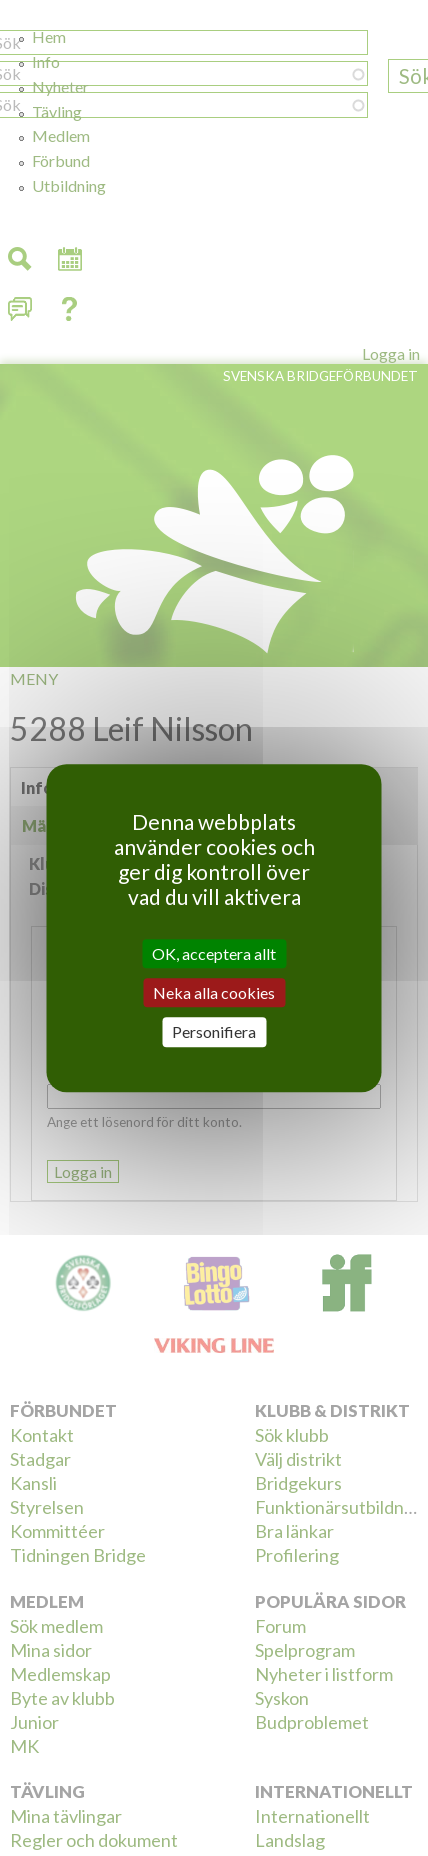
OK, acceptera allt (214, 953)
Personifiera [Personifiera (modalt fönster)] (214, 1032)
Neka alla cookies (214, 992)
